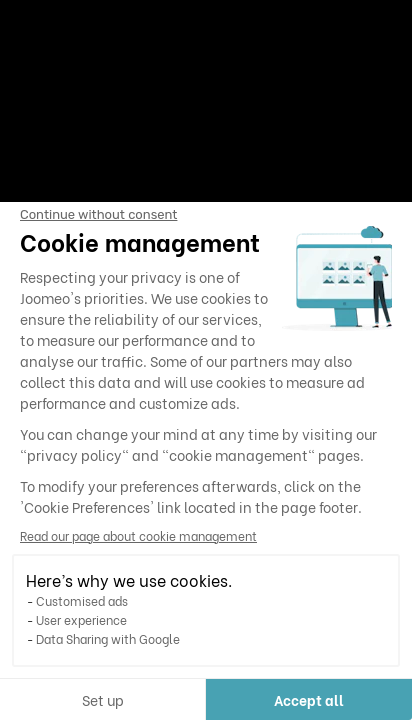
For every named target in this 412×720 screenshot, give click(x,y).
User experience (81, 619)
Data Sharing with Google (108, 638)
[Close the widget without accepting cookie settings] (98, 215)
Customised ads (82, 600)
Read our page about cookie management (138, 535)
